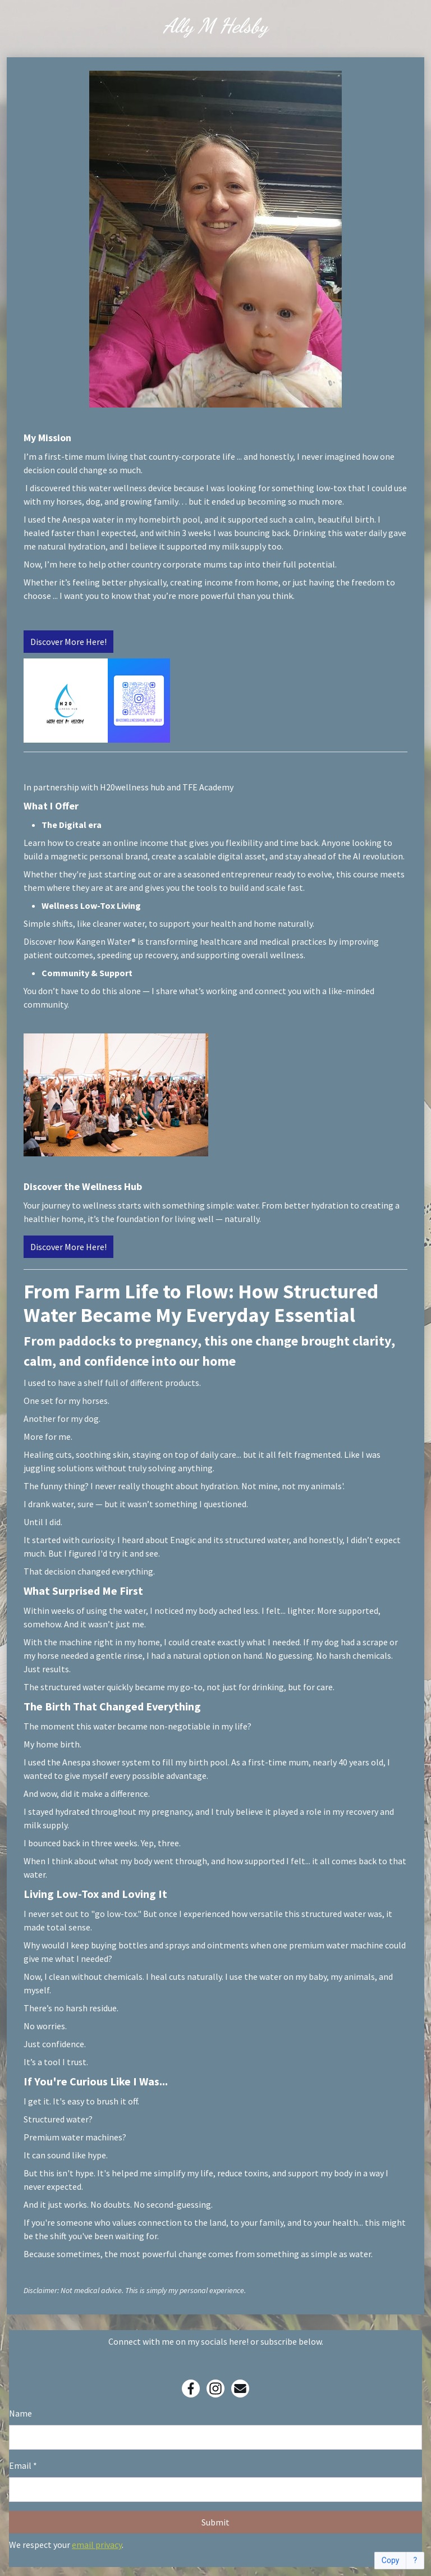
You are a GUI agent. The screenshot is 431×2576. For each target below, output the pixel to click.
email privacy (97, 2544)
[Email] (240, 2388)
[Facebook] (191, 2388)
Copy (391, 2560)
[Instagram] (215, 2388)
